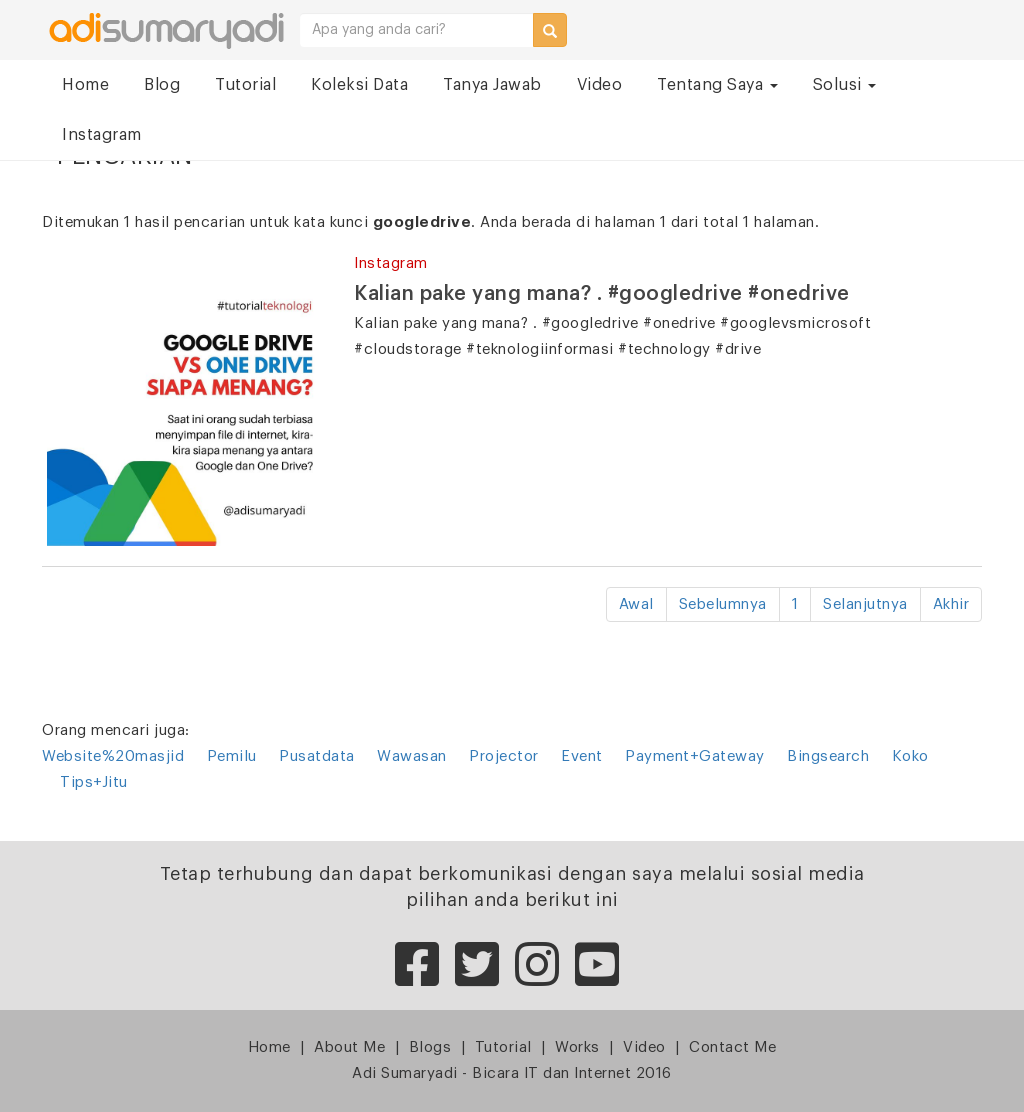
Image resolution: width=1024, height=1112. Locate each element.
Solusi (845, 85)
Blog (162, 85)
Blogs (430, 1047)
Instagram (102, 135)
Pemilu (232, 756)
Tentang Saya (717, 85)
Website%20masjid (113, 756)
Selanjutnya (865, 604)
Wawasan (412, 756)
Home (85, 85)
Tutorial (245, 85)
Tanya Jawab (492, 85)
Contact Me (732, 1047)
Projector (504, 756)
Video (600, 85)
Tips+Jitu (94, 782)
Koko (910, 756)
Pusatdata (317, 756)
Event (582, 756)
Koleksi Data (359, 85)
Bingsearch (828, 756)
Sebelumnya (723, 604)
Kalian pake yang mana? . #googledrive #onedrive (602, 294)
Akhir (951, 604)
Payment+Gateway (695, 756)
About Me (349, 1047)
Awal (636, 604)
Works (577, 1047)
